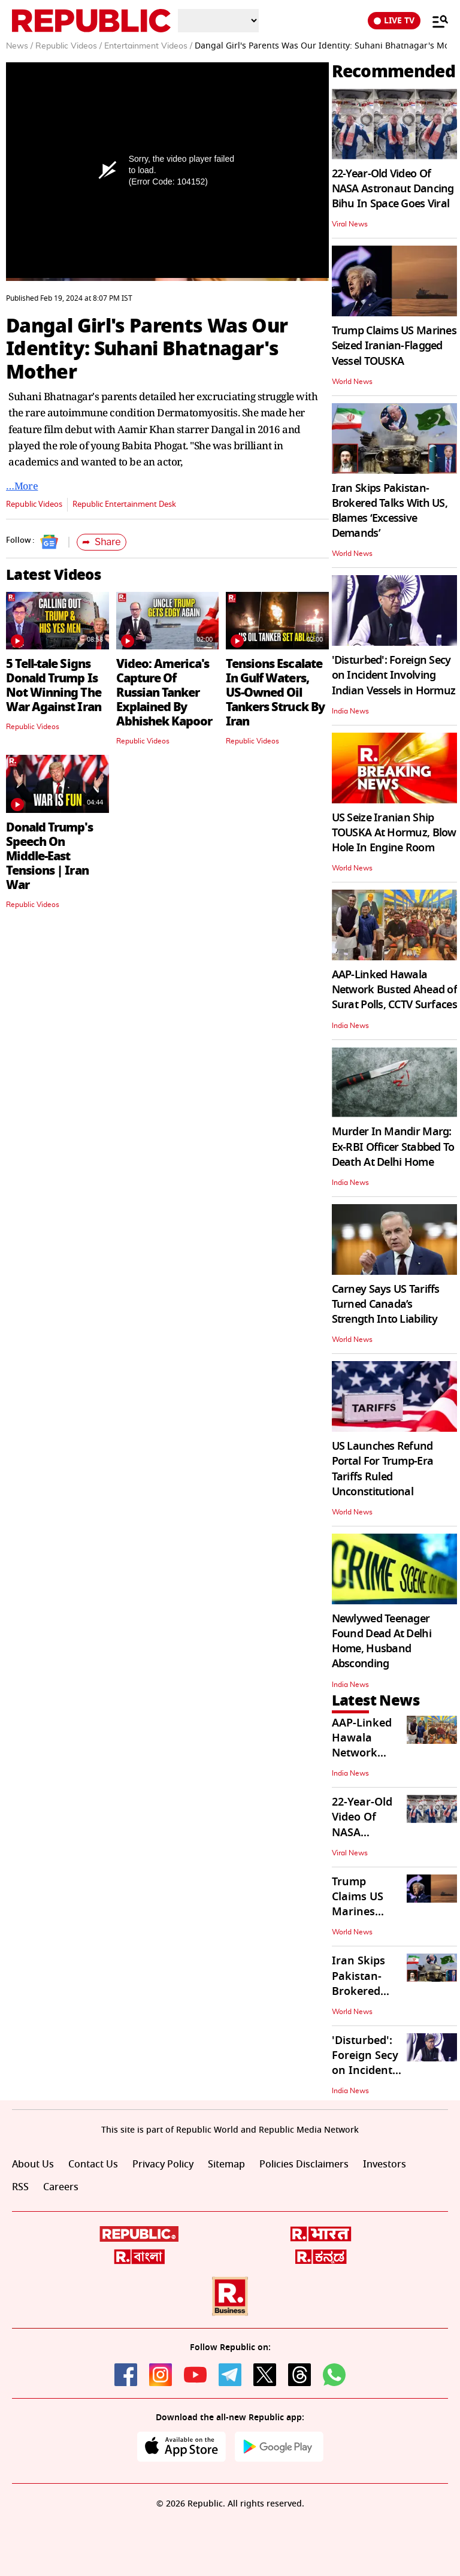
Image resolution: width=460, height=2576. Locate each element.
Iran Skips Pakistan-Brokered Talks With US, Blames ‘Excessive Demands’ (389, 511)
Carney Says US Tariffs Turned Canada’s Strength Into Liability (386, 1304)
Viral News (350, 224)
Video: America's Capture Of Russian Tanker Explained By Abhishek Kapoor (164, 692)
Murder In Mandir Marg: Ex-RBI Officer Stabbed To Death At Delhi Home (393, 1146)
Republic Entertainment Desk (124, 504)
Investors (384, 2164)
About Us (33, 2164)
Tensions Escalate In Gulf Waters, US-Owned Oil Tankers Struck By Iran (275, 692)
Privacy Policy (162, 2164)
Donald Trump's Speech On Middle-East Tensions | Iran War (49, 856)
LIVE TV (394, 20)
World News (352, 381)
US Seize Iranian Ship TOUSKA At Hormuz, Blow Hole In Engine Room (394, 832)
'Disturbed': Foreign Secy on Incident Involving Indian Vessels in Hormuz (394, 675)
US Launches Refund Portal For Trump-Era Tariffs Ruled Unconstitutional (383, 1468)
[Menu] (434, 21)
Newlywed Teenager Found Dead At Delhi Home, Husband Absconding (381, 1641)
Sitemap (226, 2164)
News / (19, 46)
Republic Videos (34, 504)
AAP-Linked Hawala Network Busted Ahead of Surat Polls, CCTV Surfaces (394, 989)
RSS (20, 2187)
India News (350, 711)
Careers (60, 2187)
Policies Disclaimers (304, 2164)
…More (22, 485)
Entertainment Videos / (148, 46)
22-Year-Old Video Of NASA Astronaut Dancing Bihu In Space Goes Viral (393, 188)
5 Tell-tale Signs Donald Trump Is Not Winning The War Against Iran (53, 685)
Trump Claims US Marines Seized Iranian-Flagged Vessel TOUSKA (394, 345)
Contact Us (93, 2164)
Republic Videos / (68, 46)
